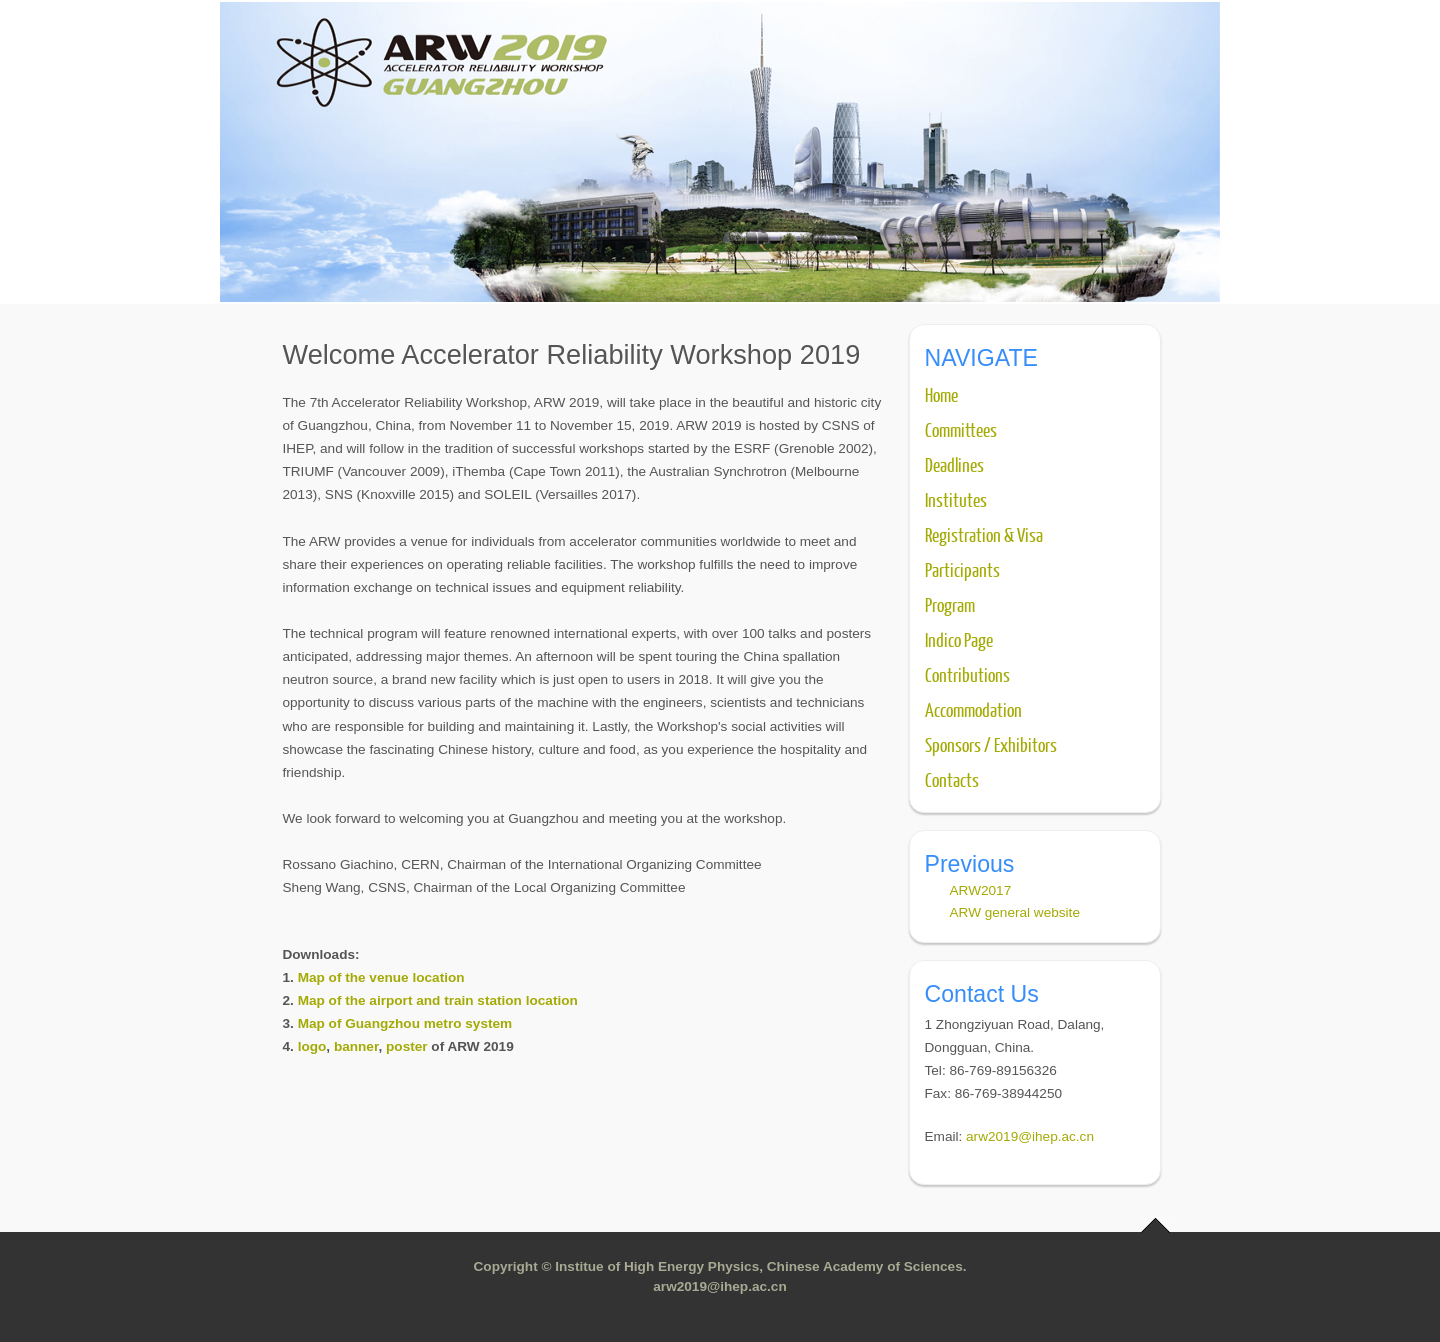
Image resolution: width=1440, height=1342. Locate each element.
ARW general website (1015, 912)
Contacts (952, 779)
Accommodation (973, 709)
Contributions (967, 674)
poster (407, 1046)
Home (941, 394)
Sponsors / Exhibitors (991, 744)
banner (356, 1046)
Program (950, 604)
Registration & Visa (984, 534)
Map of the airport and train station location (438, 1000)
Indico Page (959, 639)
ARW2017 (981, 890)
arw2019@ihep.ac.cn (1030, 1136)
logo (312, 1046)
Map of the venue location (381, 977)
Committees (961, 429)
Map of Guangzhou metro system (405, 1023)
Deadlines (954, 464)
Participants (962, 569)
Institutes (956, 499)
